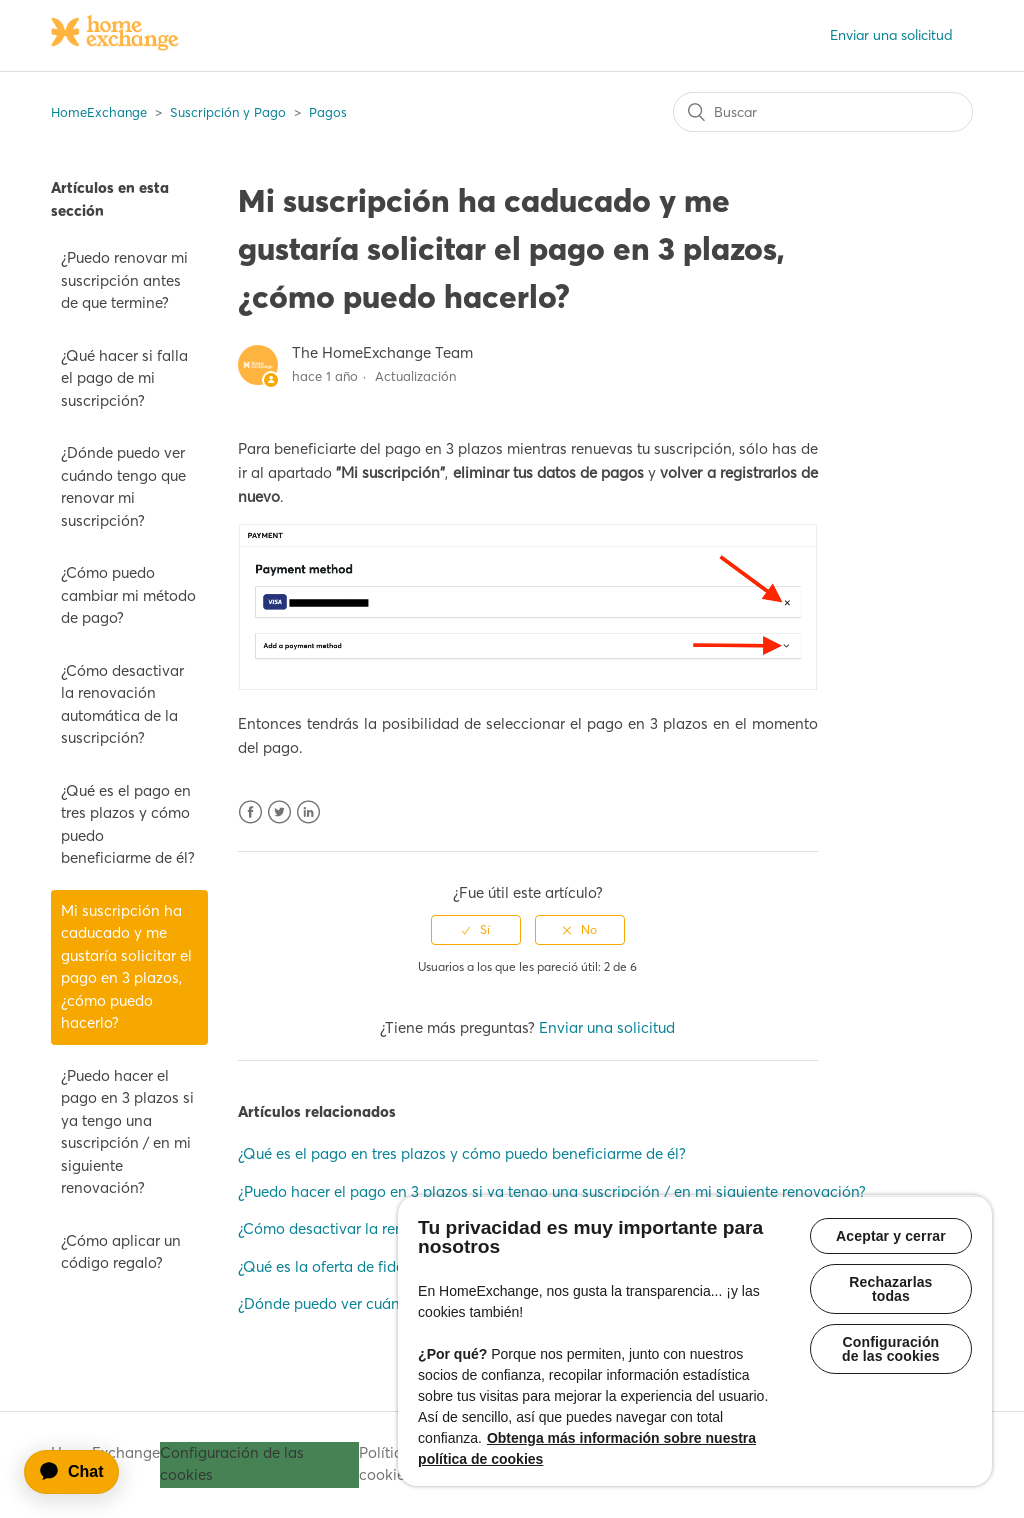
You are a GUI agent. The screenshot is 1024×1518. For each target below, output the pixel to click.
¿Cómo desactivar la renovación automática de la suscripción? (122, 704)
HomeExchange (99, 112)
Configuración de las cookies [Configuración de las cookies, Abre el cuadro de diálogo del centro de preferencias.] (891, 1349)
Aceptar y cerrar (891, 1236)
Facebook (250, 812)
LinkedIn (308, 812)
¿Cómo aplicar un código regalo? (121, 1252)
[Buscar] (823, 112)
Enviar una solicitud (891, 35)
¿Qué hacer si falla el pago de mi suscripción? (124, 378)
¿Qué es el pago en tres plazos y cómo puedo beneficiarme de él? (128, 824)
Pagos (328, 112)
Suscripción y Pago (228, 112)
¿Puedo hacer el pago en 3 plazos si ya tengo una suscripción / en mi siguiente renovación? (127, 1132)
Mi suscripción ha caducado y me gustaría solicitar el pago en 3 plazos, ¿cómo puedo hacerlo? (126, 967)
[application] (81, 1472)
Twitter (279, 812)
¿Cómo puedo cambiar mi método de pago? (128, 595)
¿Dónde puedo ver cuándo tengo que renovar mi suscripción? (123, 486)
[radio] (476, 930)
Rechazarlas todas (890, 1289)
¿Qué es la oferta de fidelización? (351, 1266)
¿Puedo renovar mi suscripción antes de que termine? (124, 280)
